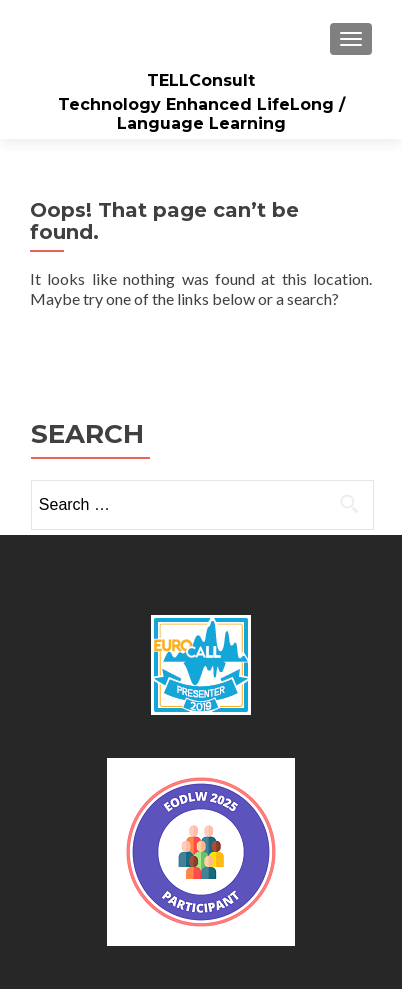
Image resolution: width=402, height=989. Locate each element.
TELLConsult (201, 80)
